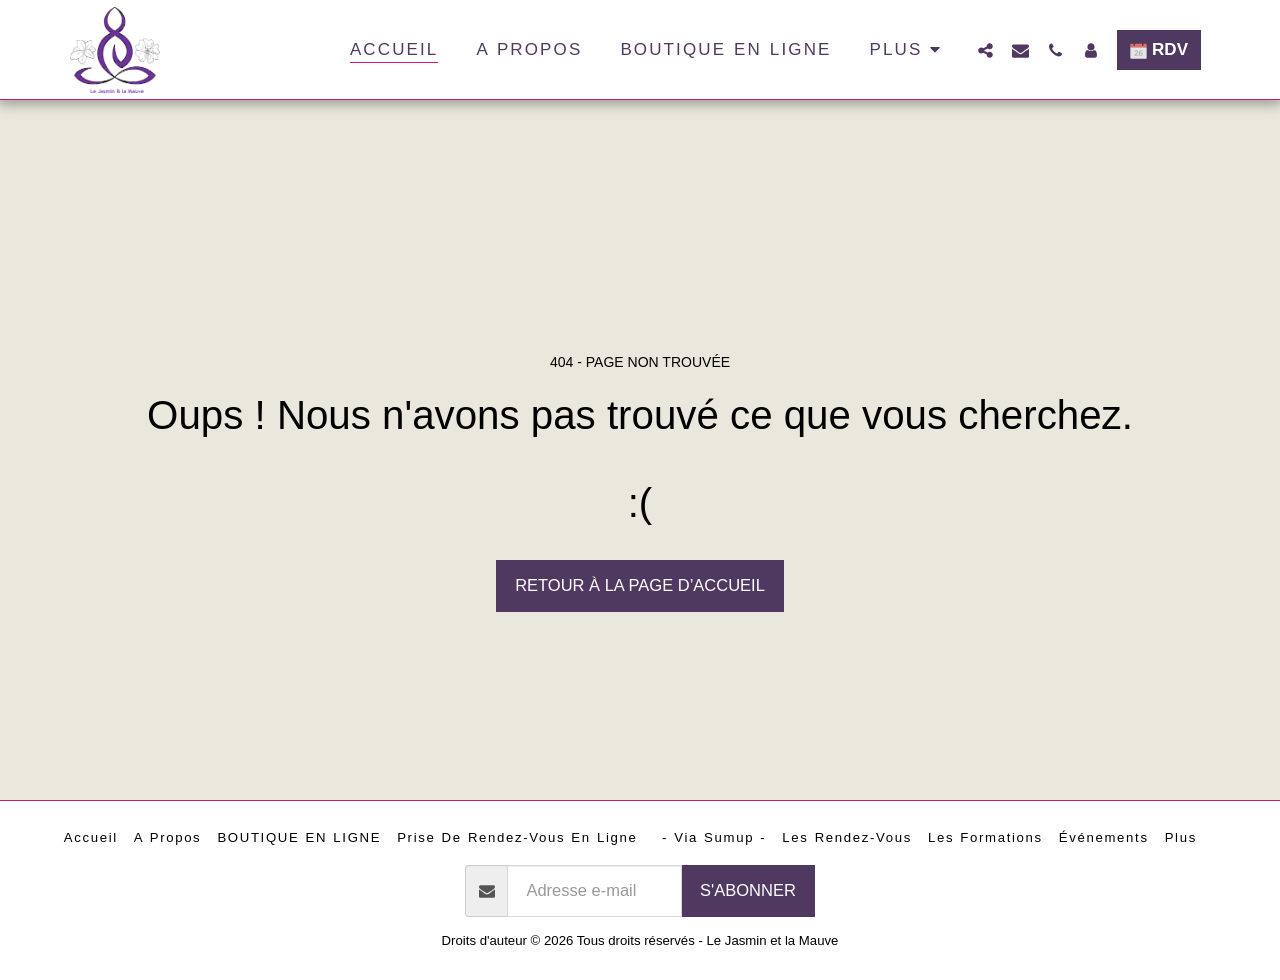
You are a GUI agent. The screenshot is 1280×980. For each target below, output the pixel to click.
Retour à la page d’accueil (640, 585)
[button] (985, 50)
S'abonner (748, 890)
